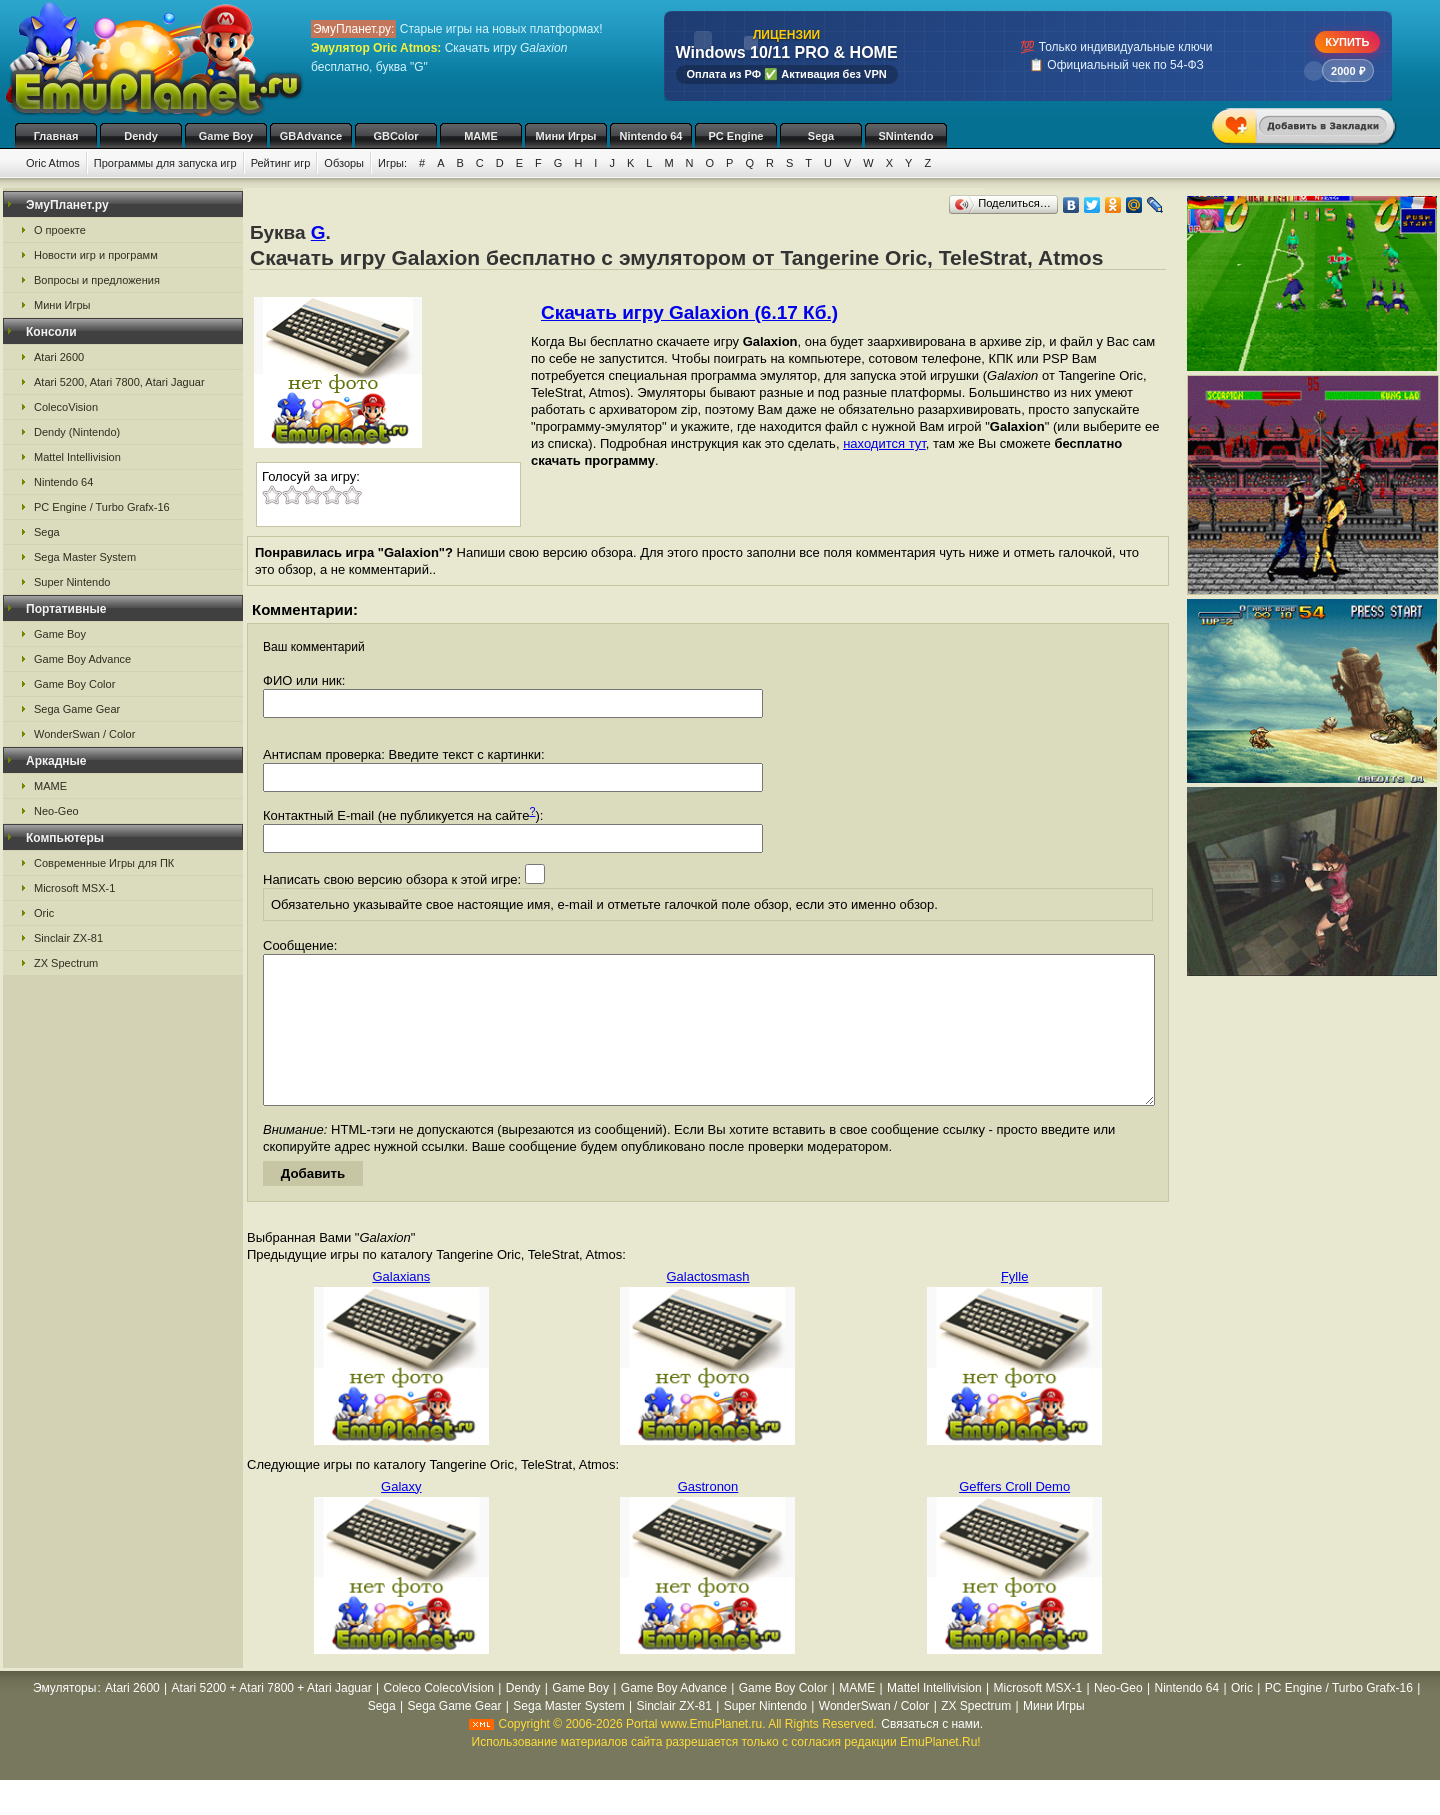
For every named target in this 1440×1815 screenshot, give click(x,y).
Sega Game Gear (77, 709)
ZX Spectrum (66, 963)
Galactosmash (707, 1306)
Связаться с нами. (932, 1754)
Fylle (1014, 1306)
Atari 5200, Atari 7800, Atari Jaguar (119, 382)
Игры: (392, 163)
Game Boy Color (74, 684)
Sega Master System (85, 557)
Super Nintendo (72, 582)
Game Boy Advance (82, 659)
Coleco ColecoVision (439, 1718)
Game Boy (226, 136)
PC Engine (735, 136)
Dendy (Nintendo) (77, 432)
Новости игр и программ (96, 255)
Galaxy (401, 1516)
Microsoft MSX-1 (74, 888)
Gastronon (708, 1516)
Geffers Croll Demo (1014, 1516)
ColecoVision (66, 407)
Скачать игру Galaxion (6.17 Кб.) (689, 312)
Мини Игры (566, 136)
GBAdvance (311, 136)
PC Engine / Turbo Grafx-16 (102, 507)
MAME (481, 136)
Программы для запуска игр (165, 163)
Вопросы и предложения (97, 280)
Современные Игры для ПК (104, 863)
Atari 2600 (59, 357)
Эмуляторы (64, 1718)
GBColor (395, 136)
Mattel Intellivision (77, 457)
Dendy (141, 136)
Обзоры (344, 163)
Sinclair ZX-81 (68, 938)
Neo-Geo (56, 811)
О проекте (60, 230)
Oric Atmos (53, 163)
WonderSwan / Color (84, 734)
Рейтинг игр (281, 163)
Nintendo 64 (651, 136)
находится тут (884, 443)
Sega (821, 136)
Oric (44, 913)
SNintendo (906, 136)
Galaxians (401, 1306)
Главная (56, 136)
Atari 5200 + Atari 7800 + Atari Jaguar (272, 1718)
